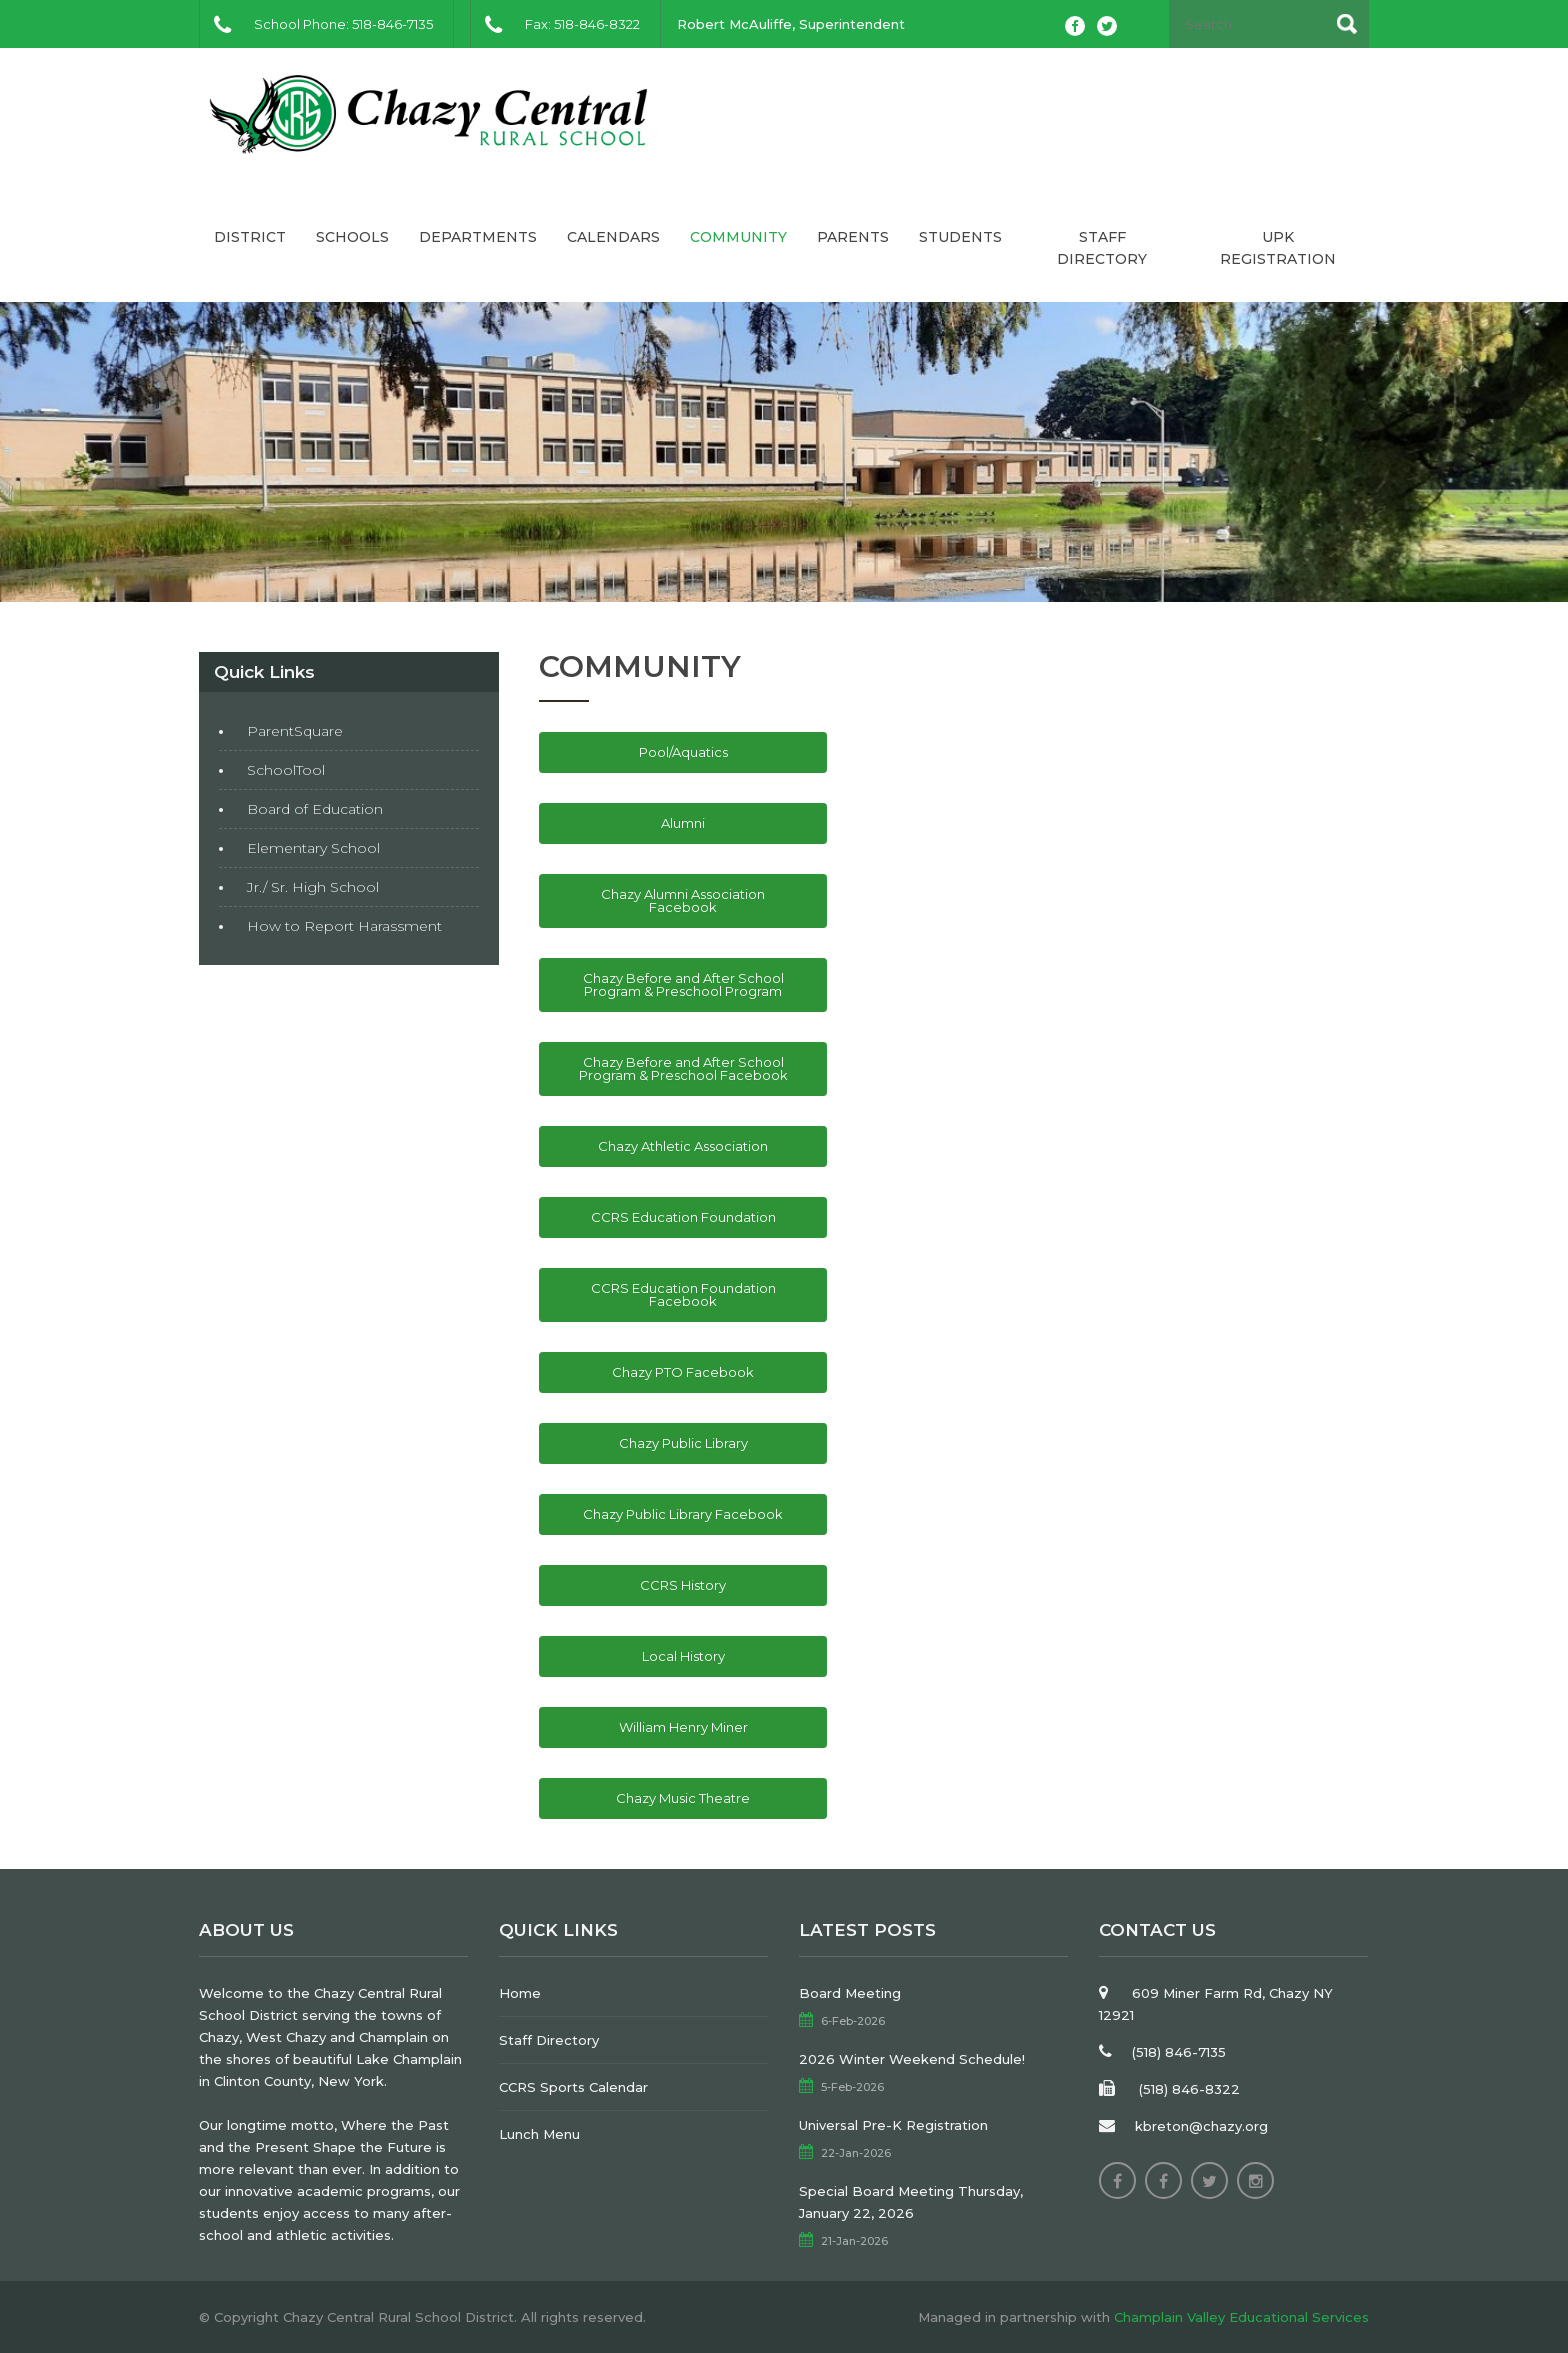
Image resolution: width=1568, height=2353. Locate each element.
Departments (478, 237)
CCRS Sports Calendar (573, 2087)
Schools (352, 237)
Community (738, 237)
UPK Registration (1278, 248)
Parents (853, 237)
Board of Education (315, 809)
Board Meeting (850, 1993)
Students (960, 237)
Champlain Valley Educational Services (1241, 2317)
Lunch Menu (539, 2134)
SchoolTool (286, 770)
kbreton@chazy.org (1201, 2126)
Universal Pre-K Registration (893, 2125)
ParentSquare (295, 731)
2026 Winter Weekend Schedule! (912, 2059)
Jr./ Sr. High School (313, 887)
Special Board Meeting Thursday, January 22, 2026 (911, 2202)
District (250, 237)
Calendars (613, 237)
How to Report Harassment (344, 926)
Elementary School (313, 848)
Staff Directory (1102, 248)
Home (520, 1993)
